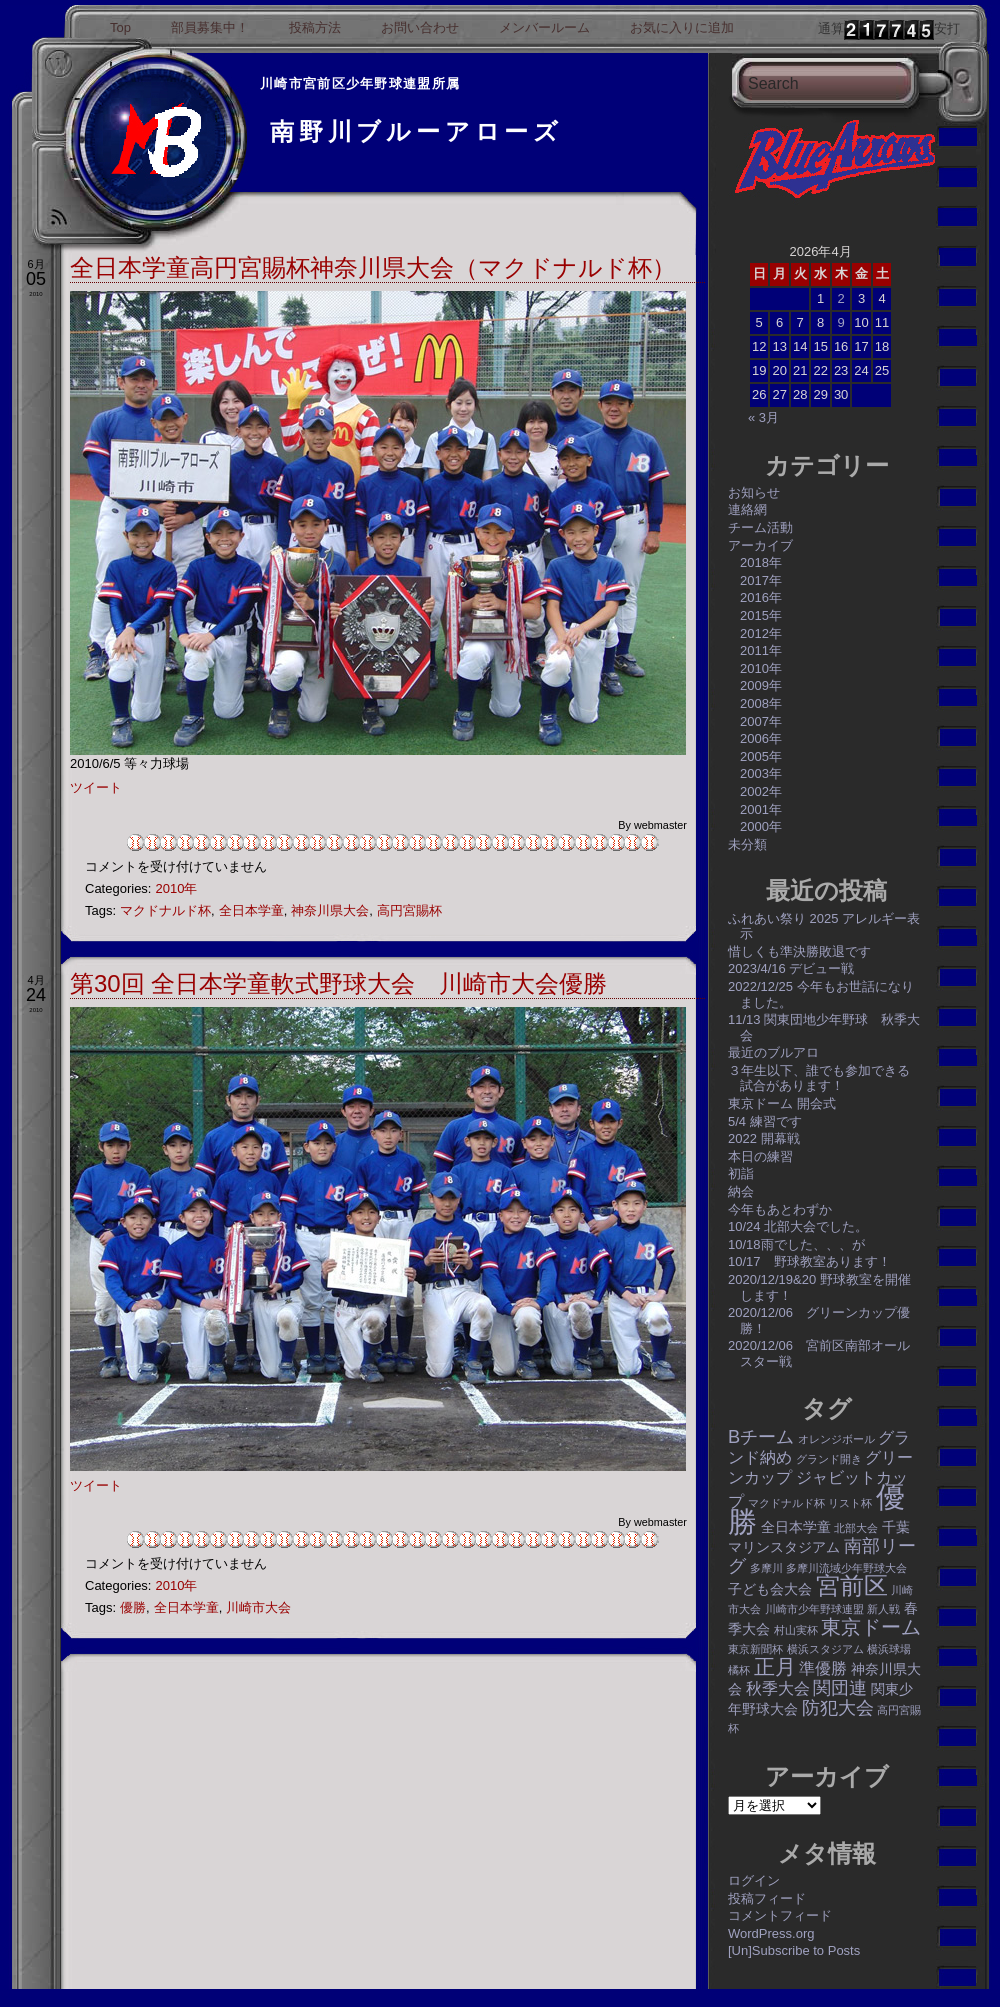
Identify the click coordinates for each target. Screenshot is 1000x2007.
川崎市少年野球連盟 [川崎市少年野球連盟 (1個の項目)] (814, 1609)
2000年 (761, 826)
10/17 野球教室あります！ (809, 1261)
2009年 (761, 685)
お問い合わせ (420, 27)
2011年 (761, 650)
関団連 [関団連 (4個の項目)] (840, 1687)
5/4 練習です (765, 1121)
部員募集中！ (210, 27)
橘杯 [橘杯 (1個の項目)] (739, 1670)
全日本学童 (251, 910)
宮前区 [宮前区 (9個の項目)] (852, 1585)
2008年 (761, 703)
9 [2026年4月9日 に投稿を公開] (840, 322)
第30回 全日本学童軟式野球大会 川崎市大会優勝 (338, 983)
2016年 (761, 597)
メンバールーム (544, 27)
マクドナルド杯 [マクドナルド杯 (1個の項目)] (786, 1503)
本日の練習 (760, 1156)
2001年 (761, 809)
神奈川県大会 (330, 910)
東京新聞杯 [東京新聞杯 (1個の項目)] (755, 1649)
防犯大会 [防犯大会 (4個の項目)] (838, 1707)
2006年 (761, 738)
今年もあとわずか (780, 1209)
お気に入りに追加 (682, 27)
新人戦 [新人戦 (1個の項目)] (883, 1609)
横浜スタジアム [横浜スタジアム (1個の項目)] (825, 1649)
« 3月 (763, 417)
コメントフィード (780, 1915)
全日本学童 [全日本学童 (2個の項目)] (796, 1527)
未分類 (747, 844)
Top (120, 27)
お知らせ (754, 492)
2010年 (176, 888)
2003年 (761, 773)
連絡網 (747, 509)
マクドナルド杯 (165, 910)
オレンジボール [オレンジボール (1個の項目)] (836, 1439)
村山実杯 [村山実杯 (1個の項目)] (796, 1630)
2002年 (761, 791)
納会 (741, 1191)
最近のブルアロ (773, 1052)
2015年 (761, 615)
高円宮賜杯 (409, 910)
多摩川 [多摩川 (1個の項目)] (766, 1568)
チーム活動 (760, 527)
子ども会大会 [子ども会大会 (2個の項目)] (770, 1589)
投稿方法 (315, 27)
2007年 (761, 721)
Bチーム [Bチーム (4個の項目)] (761, 1436)
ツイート (96, 787)
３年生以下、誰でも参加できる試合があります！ (819, 1078)
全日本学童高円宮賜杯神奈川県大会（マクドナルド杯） (373, 267)
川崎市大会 (258, 1607)
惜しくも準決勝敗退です (799, 951)
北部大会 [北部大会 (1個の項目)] (856, 1528)
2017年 (761, 580)
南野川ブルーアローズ (416, 131)
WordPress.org (771, 1933)
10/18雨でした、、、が (796, 1244)
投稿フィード (767, 1898)
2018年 (761, 562)
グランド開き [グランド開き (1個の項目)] (829, 1459)
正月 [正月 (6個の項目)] (775, 1666)
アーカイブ (760, 545)
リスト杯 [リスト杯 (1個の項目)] (850, 1503)
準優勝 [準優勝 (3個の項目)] (823, 1668)
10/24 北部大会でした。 (798, 1226)
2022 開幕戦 (764, 1138)
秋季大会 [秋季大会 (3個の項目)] (778, 1688)
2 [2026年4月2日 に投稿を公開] (840, 298)
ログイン (754, 1880)
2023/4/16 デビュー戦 (791, 968)
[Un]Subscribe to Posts (794, 1950)
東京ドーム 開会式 (782, 1103)
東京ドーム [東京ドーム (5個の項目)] (871, 1627)
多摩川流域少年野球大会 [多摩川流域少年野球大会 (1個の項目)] (846, 1568)
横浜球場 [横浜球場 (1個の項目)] (889, 1649)
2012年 (761, 633)
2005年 (761, 756)
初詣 (741, 1173)
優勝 (133, 1607)
